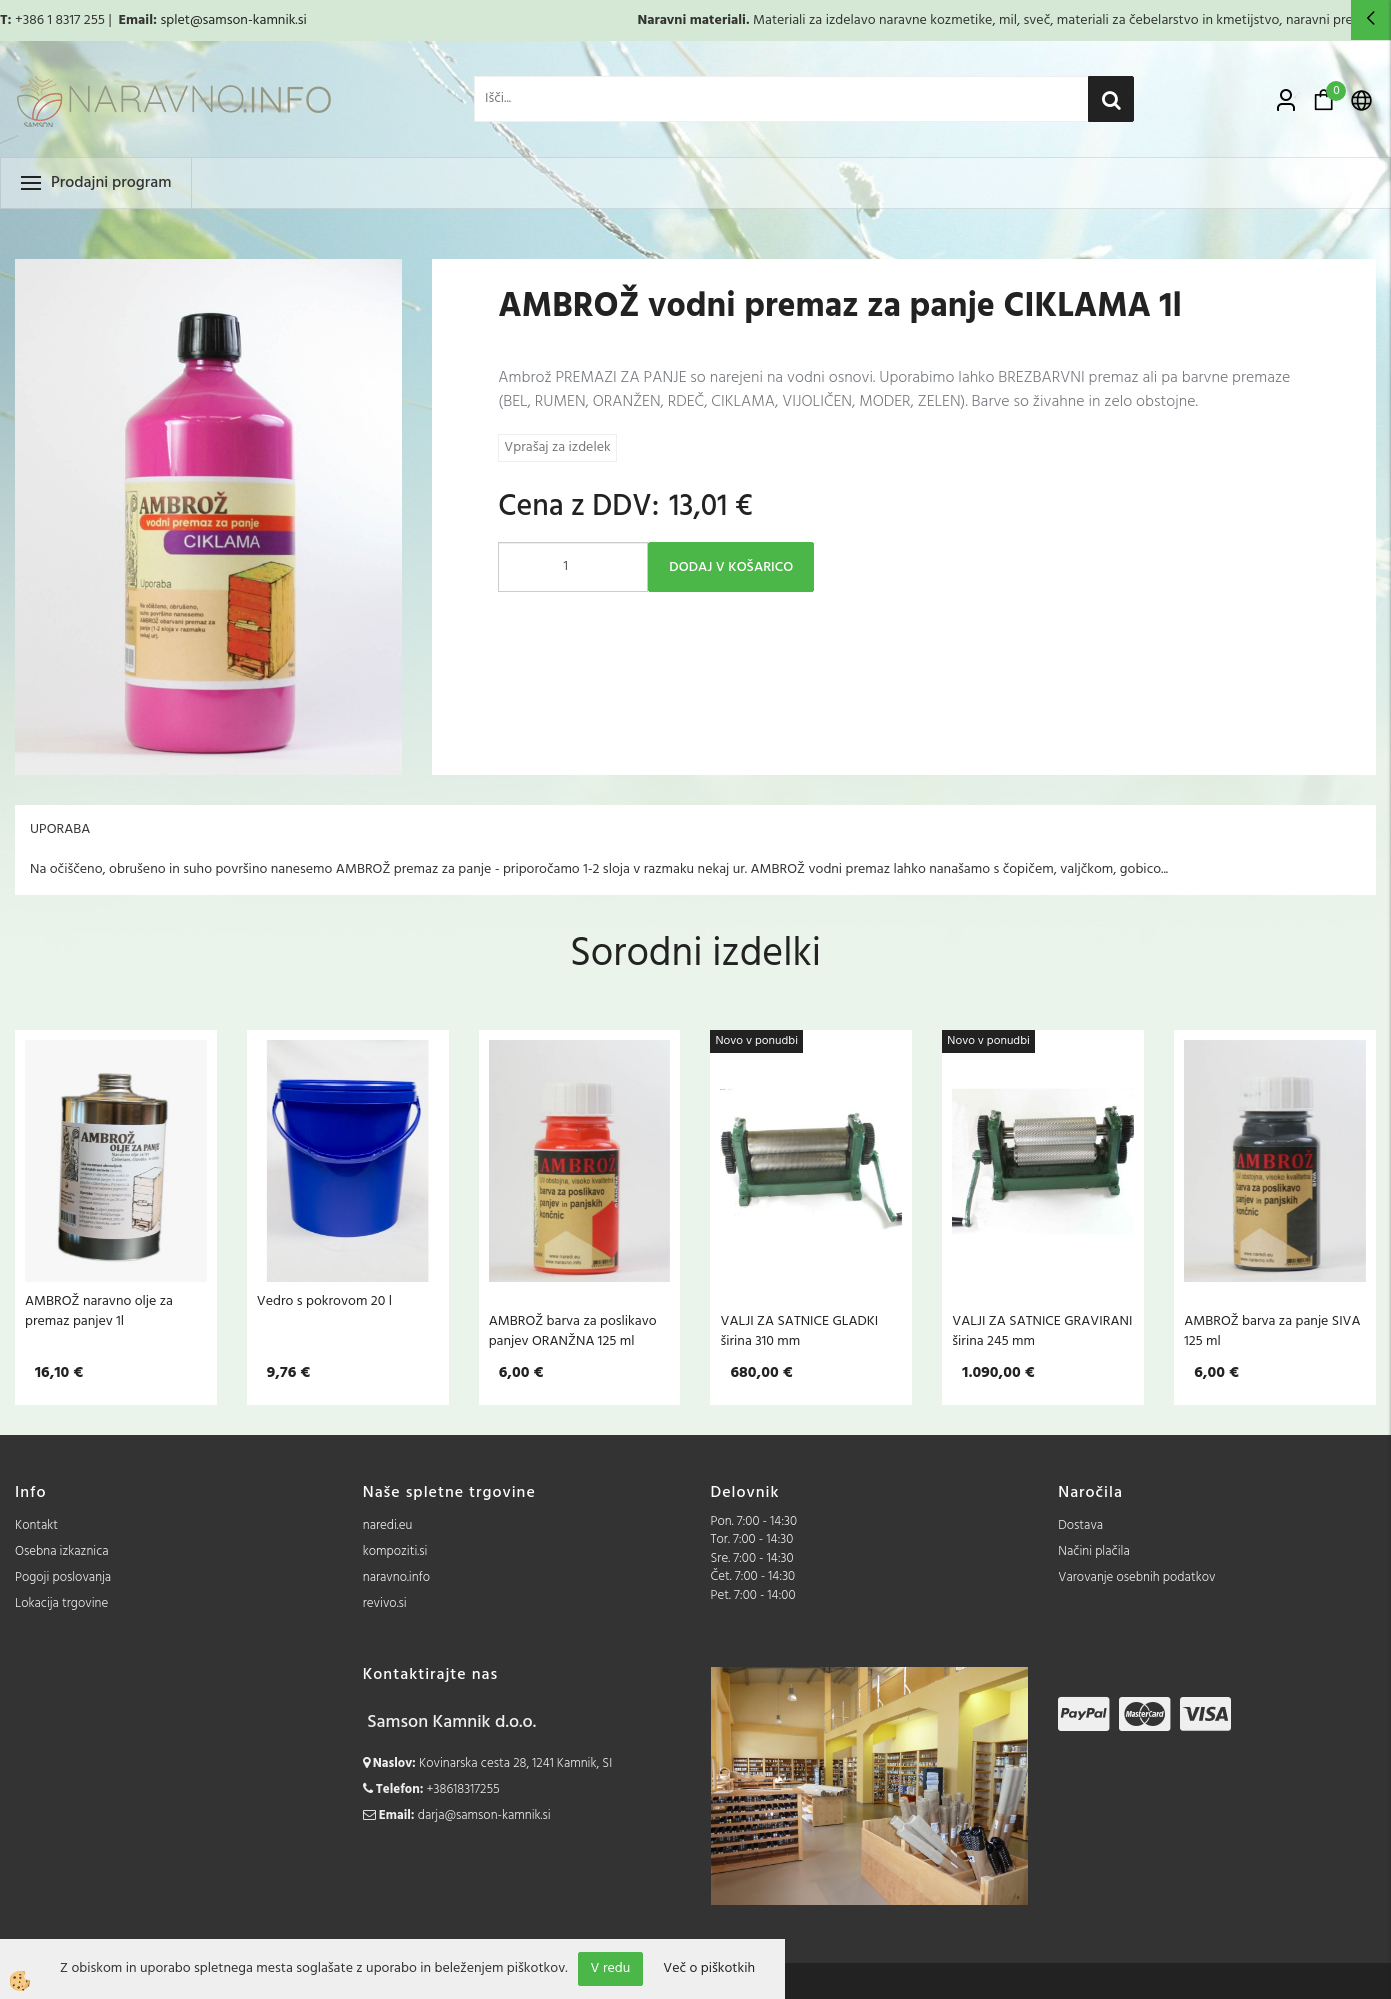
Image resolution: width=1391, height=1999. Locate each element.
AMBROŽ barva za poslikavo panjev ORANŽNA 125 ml (573, 1331)
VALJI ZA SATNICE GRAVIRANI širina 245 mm (1042, 1331)
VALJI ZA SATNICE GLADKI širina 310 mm (799, 1331)
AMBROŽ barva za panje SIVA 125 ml (1272, 1331)
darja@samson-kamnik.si (484, 1815)
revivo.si (385, 1603)
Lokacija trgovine (61, 1603)
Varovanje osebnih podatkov (1136, 1577)
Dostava (1080, 1525)
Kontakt (36, 1525)
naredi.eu (388, 1525)
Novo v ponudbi (756, 1041)
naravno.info (396, 1577)
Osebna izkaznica (62, 1551)
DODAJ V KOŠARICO (731, 567)
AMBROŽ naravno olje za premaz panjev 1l (99, 1311)
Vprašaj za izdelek (557, 447)
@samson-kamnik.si (248, 20)
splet (174, 20)
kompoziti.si (395, 1551)
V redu (611, 1968)
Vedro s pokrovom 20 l (324, 1301)
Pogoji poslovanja (63, 1577)
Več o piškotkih (709, 1969)
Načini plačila (1094, 1551)
